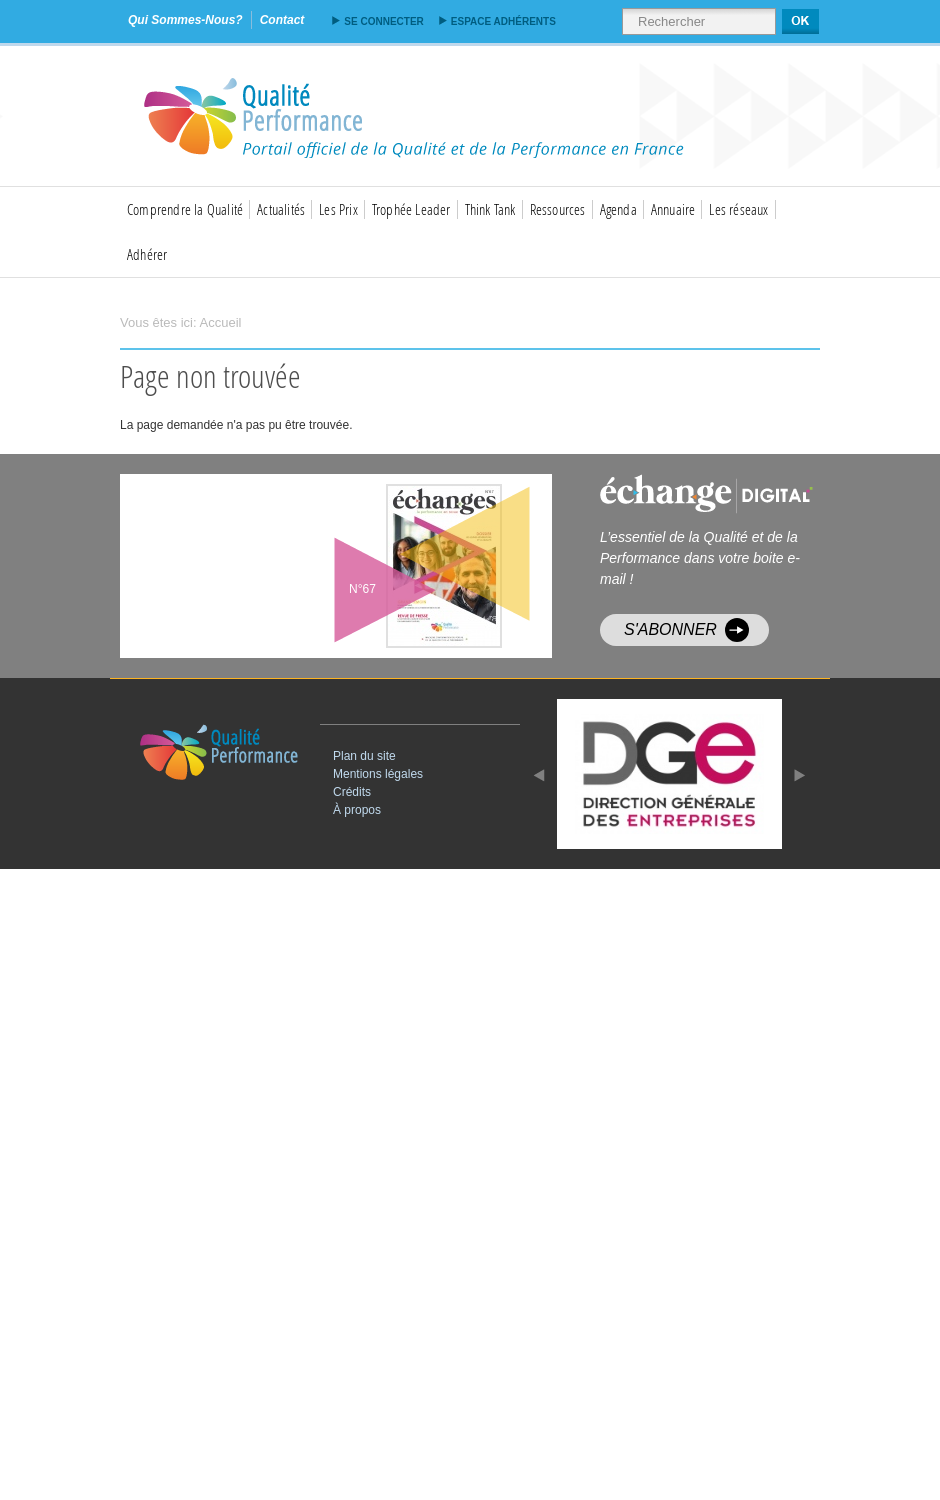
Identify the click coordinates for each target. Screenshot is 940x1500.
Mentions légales (378, 774)
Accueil (221, 322)
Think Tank (490, 209)
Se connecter (383, 21)
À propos (357, 810)
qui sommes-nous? (185, 20)
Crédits (352, 792)
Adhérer (147, 254)
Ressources (558, 209)
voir (384, 566)
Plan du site (364, 756)
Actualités (281, 209)
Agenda (618, 209)
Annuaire (673, 209)
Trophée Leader (411, 209)
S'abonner (670, 629)
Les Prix (338, 209)
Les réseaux (738, 209)
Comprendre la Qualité (185, 209)
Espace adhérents (503, 21)
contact (282, 20)
